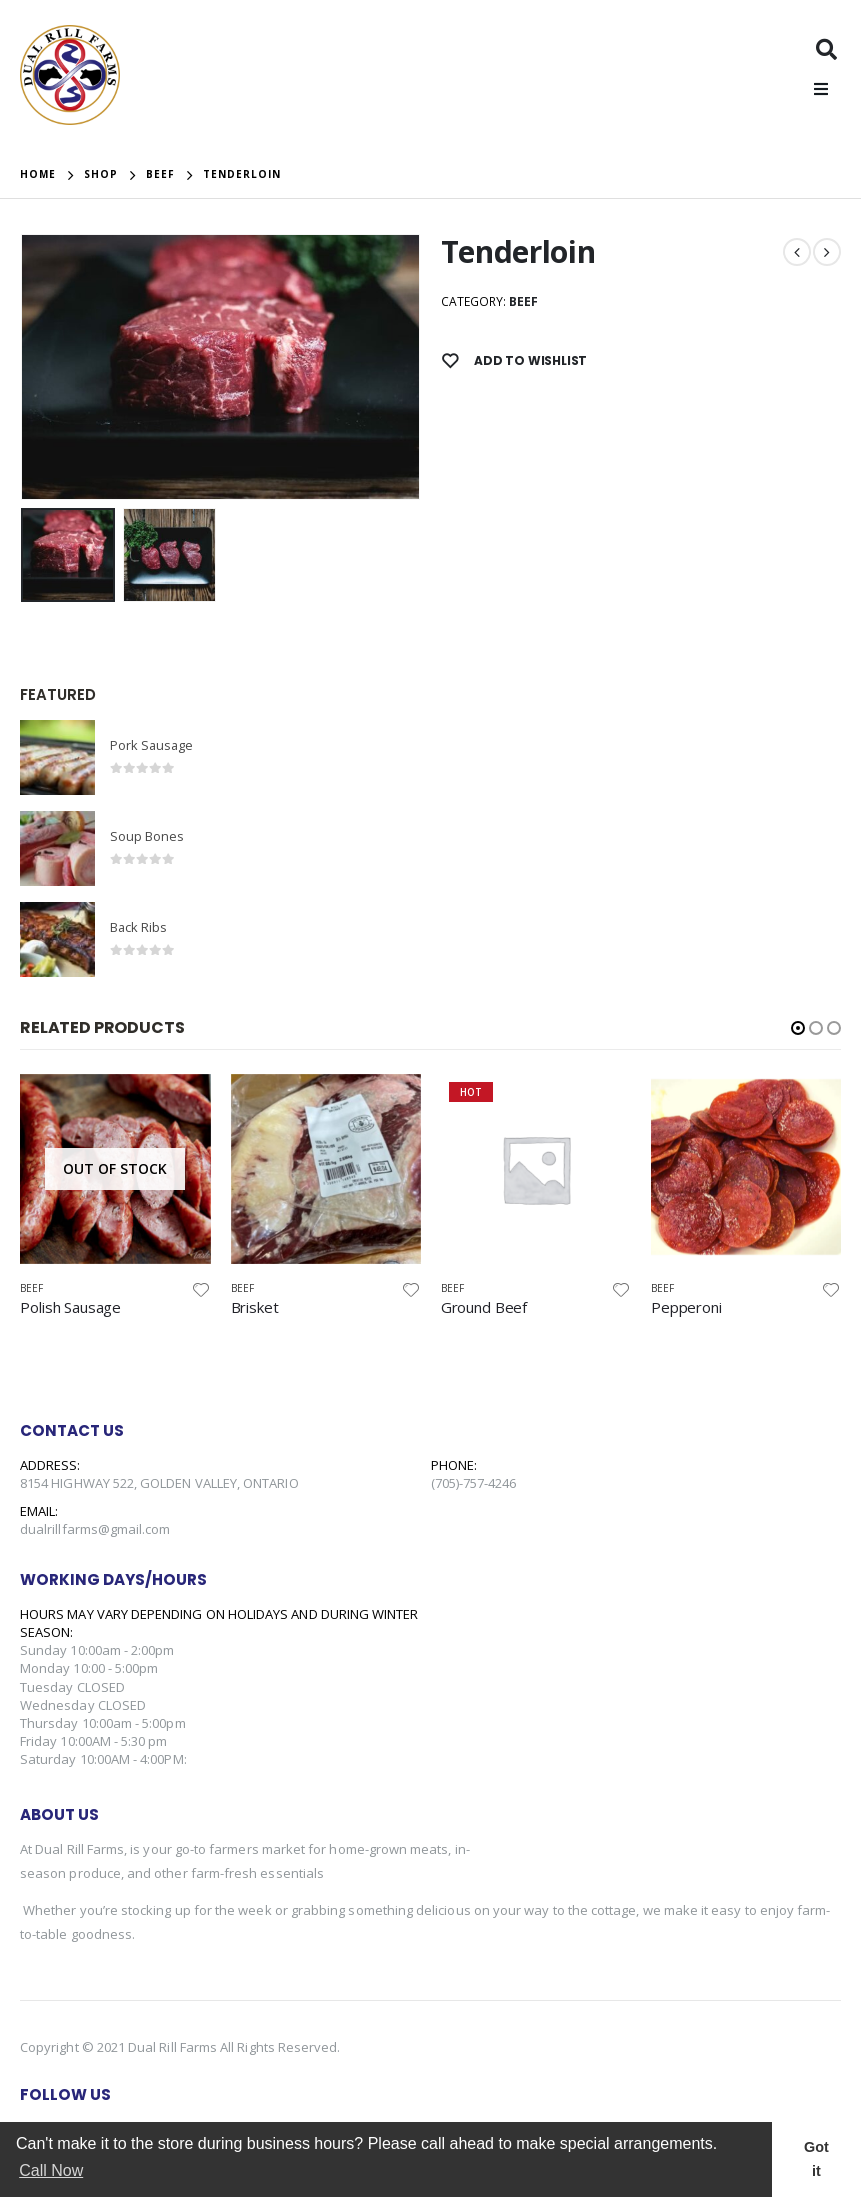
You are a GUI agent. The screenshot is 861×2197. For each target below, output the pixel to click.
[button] (798, 1029)
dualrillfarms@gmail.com (95, 1530)
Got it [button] (816, 2159)
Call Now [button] (51, 2170)
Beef (523, 301)
